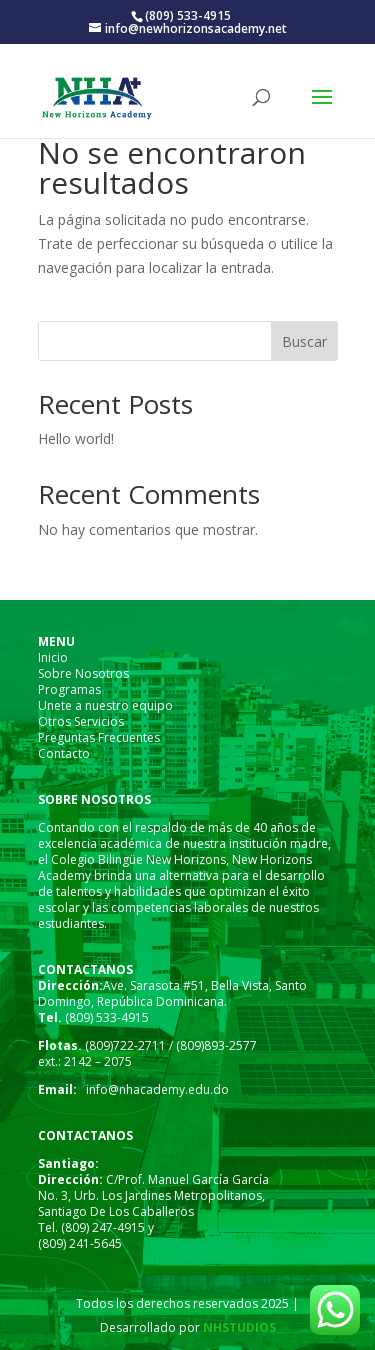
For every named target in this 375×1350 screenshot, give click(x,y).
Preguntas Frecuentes (99, 737)
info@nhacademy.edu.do (157, 1089)
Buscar (304, 341)
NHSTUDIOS (238, 1327)
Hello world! (76, 438)
